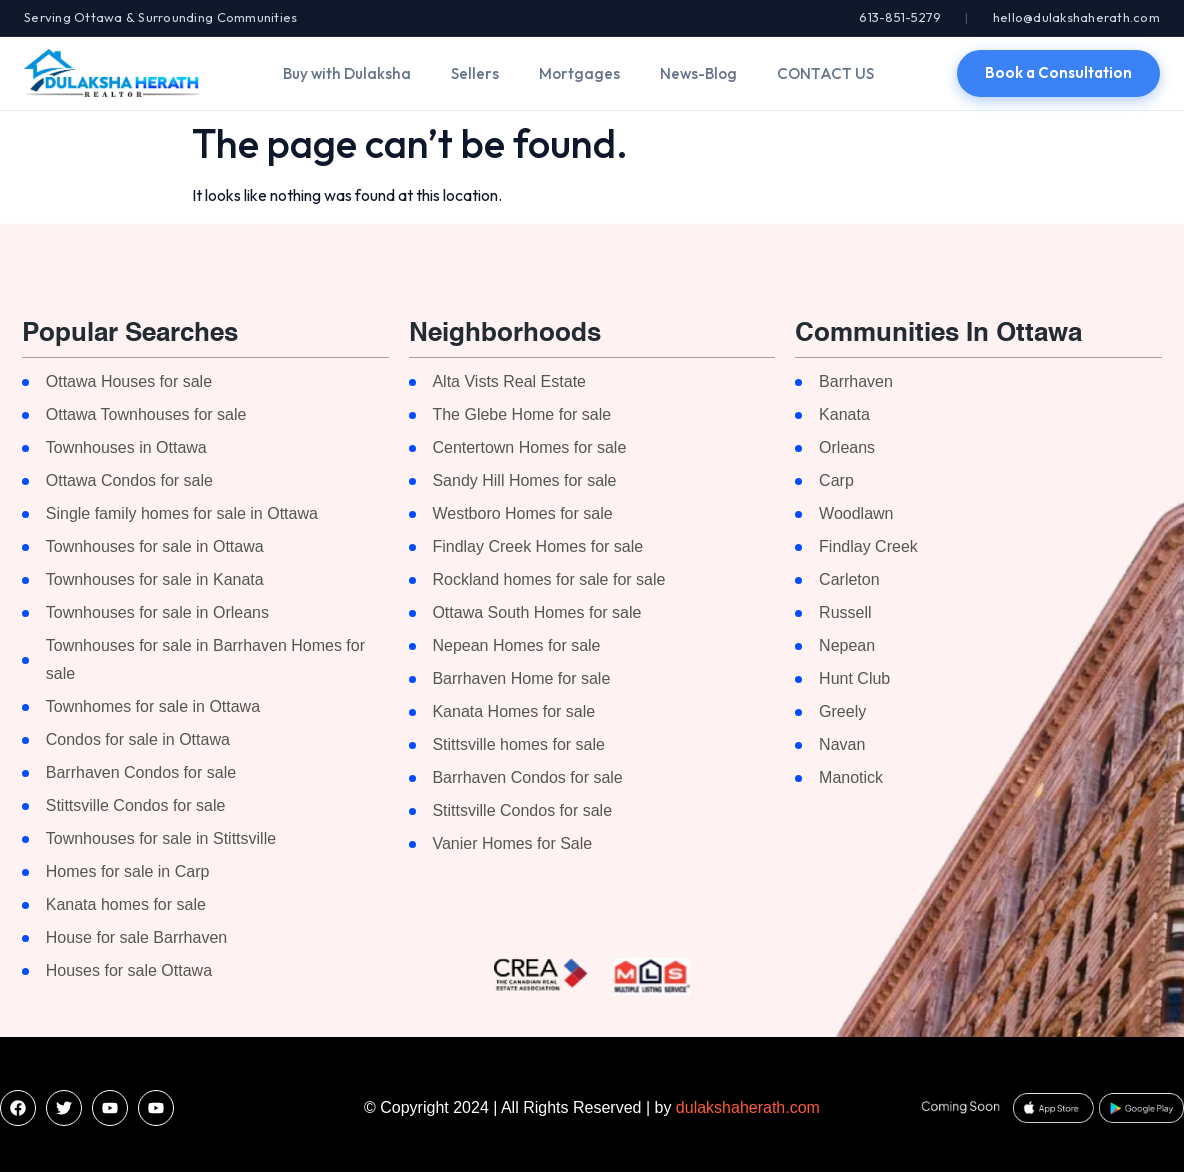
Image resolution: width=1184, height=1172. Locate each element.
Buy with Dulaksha (347, 73)
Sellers (475, 73)
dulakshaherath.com (748, 1107)
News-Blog (698, 73)
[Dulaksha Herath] (112, 73)
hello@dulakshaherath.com (1076, 17)
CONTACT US (825, 73)
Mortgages (579, 73)
